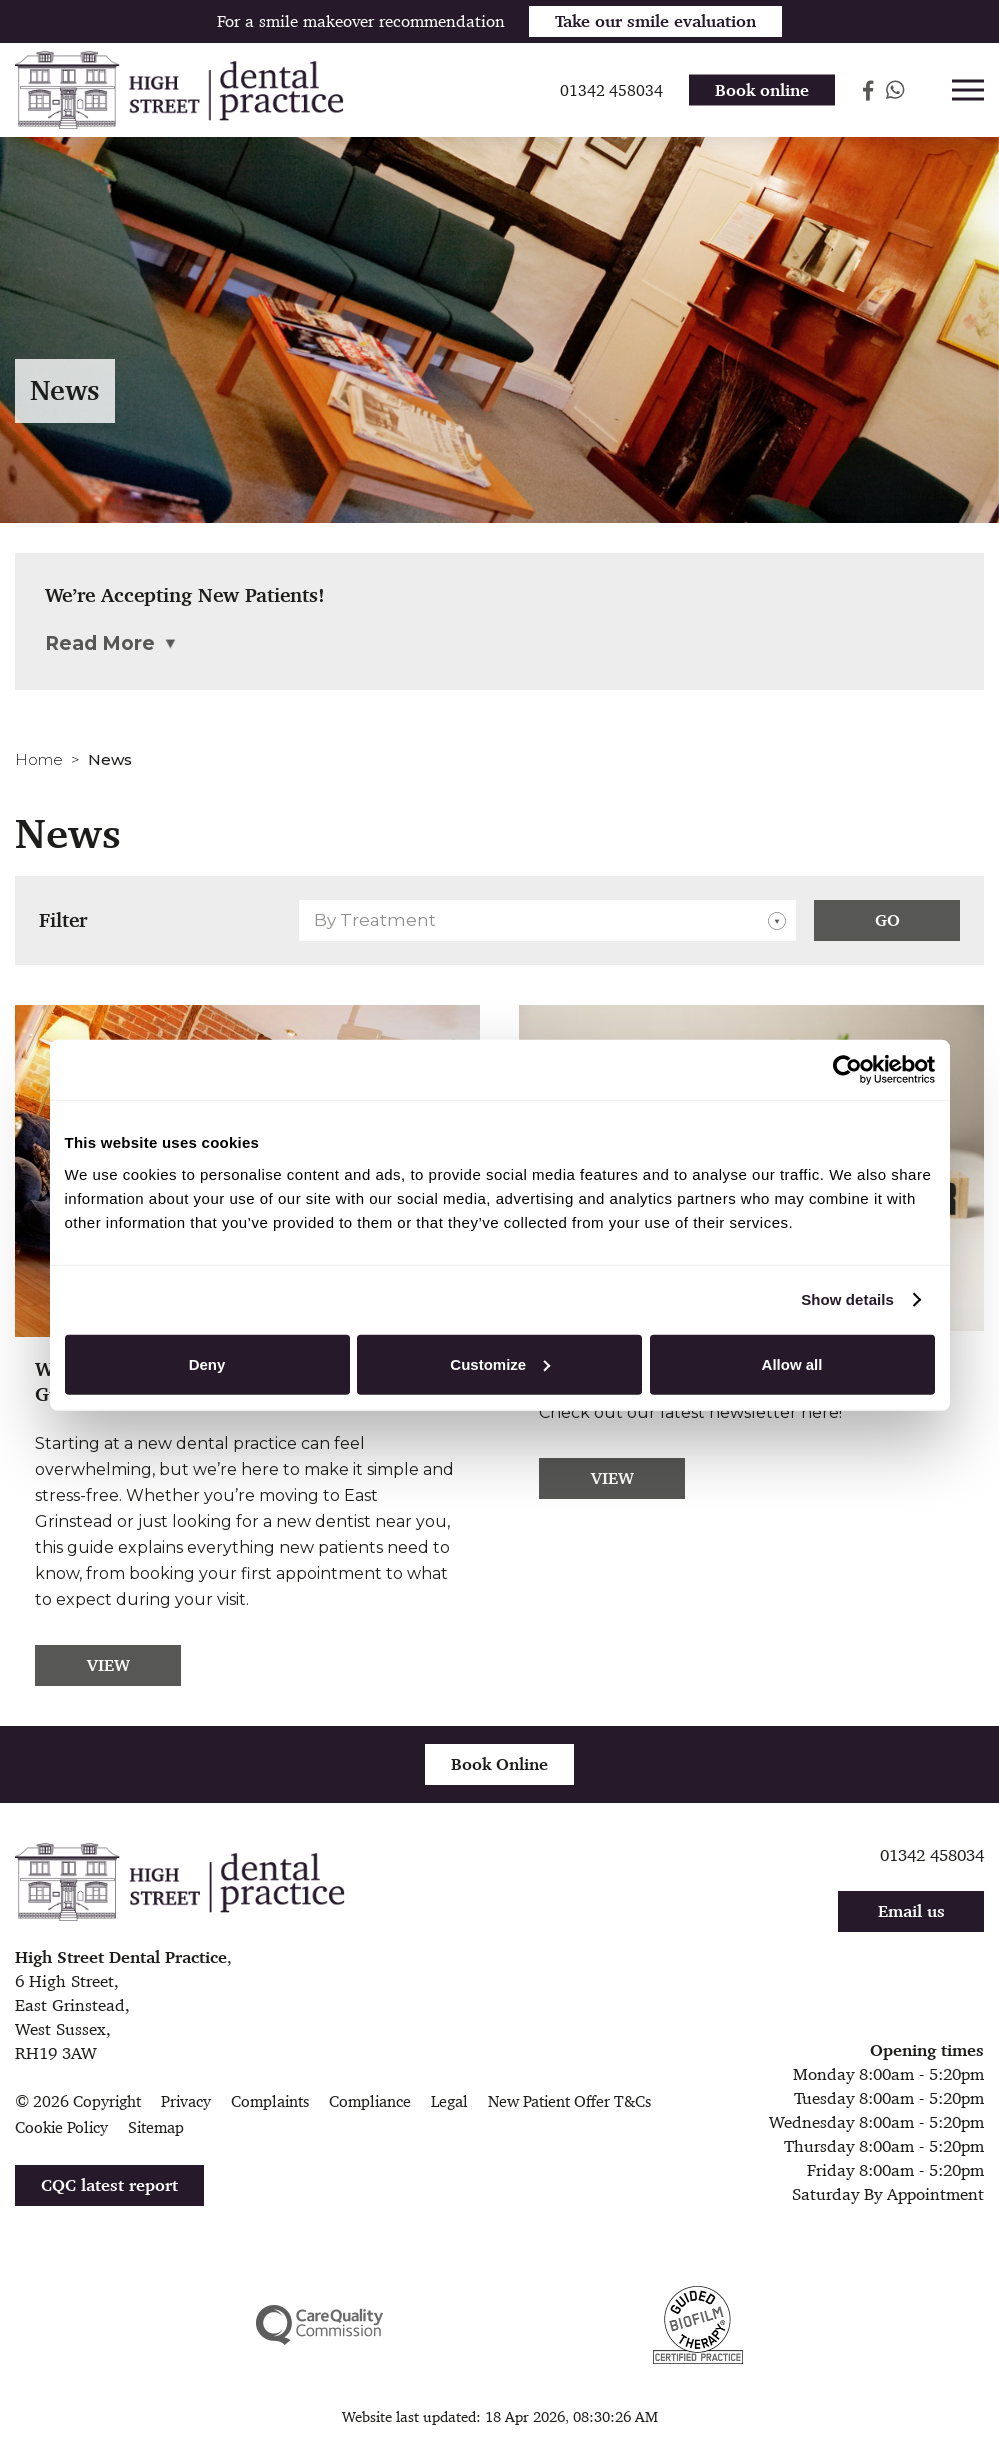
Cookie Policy (61, 2127)
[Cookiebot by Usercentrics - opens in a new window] (847, 1070)
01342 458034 (932, 1855)
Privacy (186, 2101)
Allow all (792, 1363)
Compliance (370, 2101)
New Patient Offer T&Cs (569, 2101)
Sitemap (156, 2127)
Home (39, 759)
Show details (847, 1299)
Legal (449, 2101)
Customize (500, 1363)
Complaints (270, 2101)
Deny (207, 1363)
